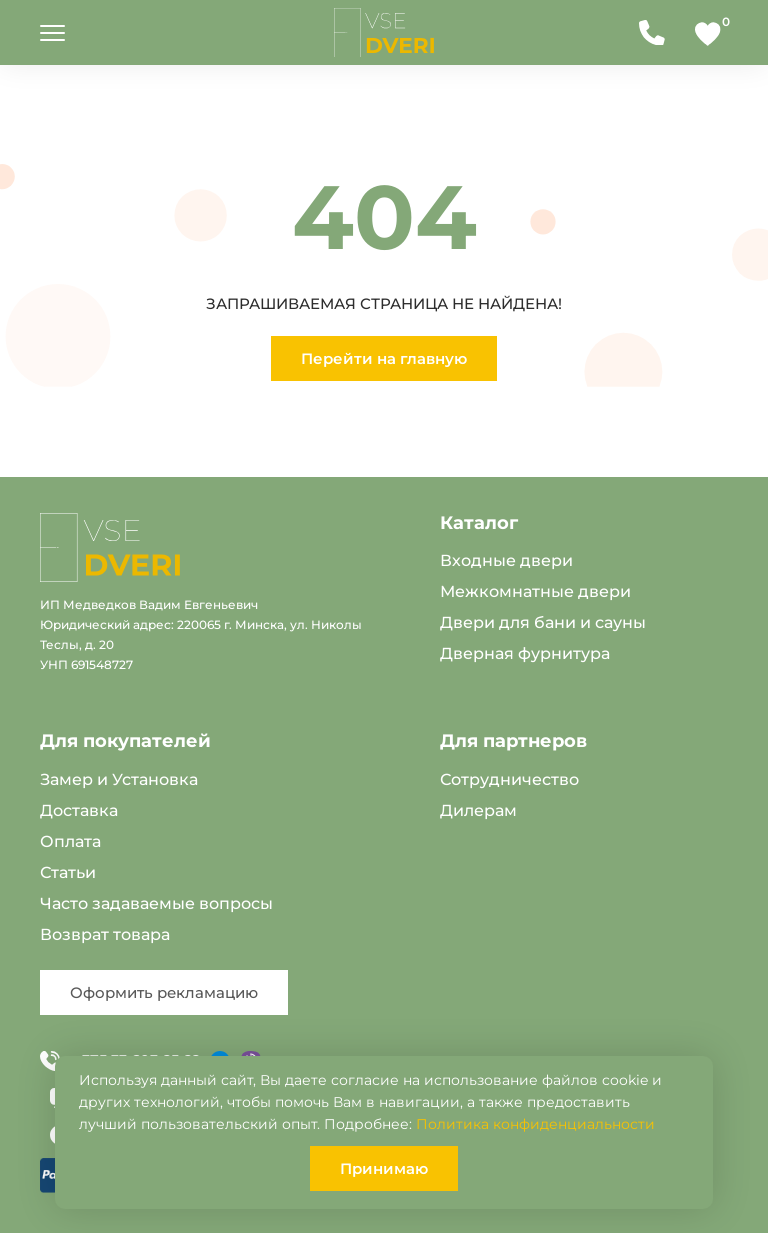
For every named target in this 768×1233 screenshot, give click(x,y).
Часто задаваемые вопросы (156, 903)
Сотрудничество (509, 779)
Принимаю (384, 1168)
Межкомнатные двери (535, 591)
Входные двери (506, 560)
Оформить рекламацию (164, 992)
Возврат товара (105, 934)
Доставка (79, 810)
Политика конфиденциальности (535, 1124)
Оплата (70, 841)
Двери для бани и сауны (543, 622)
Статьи (68, 872)
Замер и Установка (119, 779)
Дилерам (478, 810)
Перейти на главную (384, 358)
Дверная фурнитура (525, 653)
